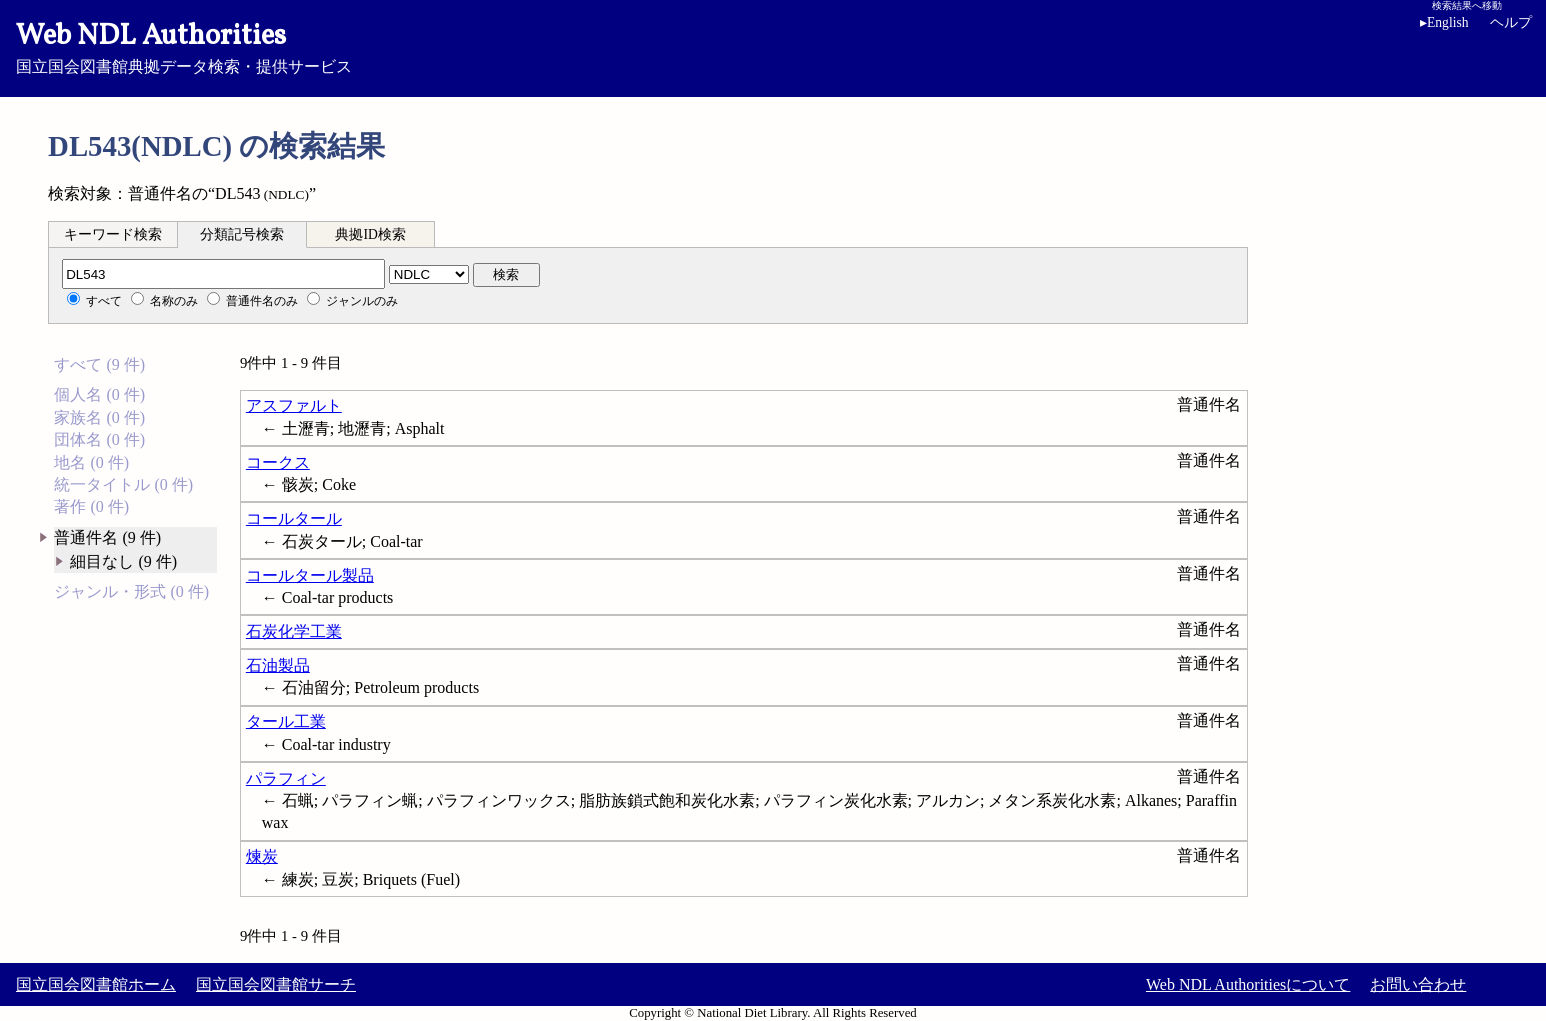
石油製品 (278, 665)
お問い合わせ (1418, 984)
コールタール (294, 518)
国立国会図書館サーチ (276, 984)
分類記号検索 (242, 234)
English (1448, 22)
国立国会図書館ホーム (96, 984)
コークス (278, 462)
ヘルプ (1511, 22)
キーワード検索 (113, 234)
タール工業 (286, 721)
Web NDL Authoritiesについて (1248, 984)
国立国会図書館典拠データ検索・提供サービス (773, 46)
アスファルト (294, 405)
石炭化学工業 (294, 631)
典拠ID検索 (370, 234)
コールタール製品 (310, 575)
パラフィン (286, 778)
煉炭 (262, 856)
